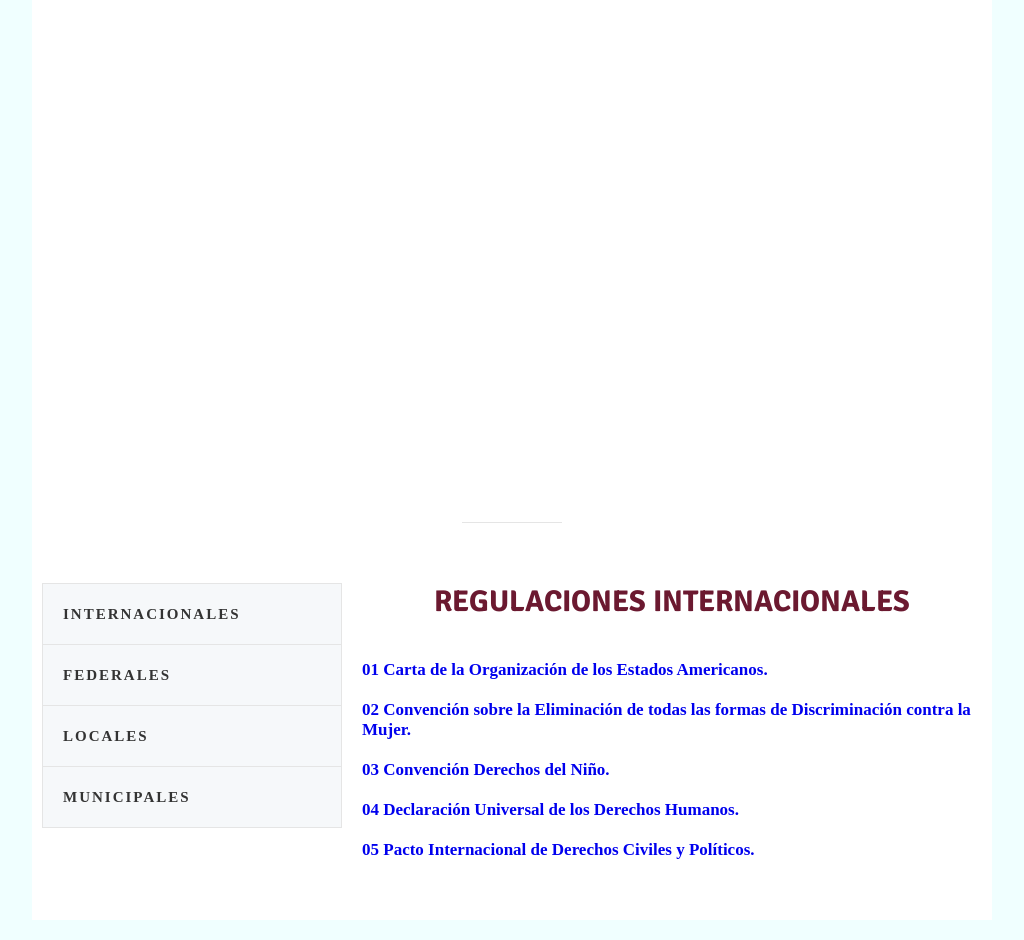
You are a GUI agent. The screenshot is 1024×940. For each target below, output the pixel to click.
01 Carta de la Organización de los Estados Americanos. (565, 669)
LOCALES (106, 736)
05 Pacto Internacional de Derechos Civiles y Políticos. (558, 849)
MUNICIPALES (127, 797)
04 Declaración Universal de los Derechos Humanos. (550, 809)
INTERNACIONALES (152, 614)
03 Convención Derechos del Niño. (486, 769)
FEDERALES (117, 675)
